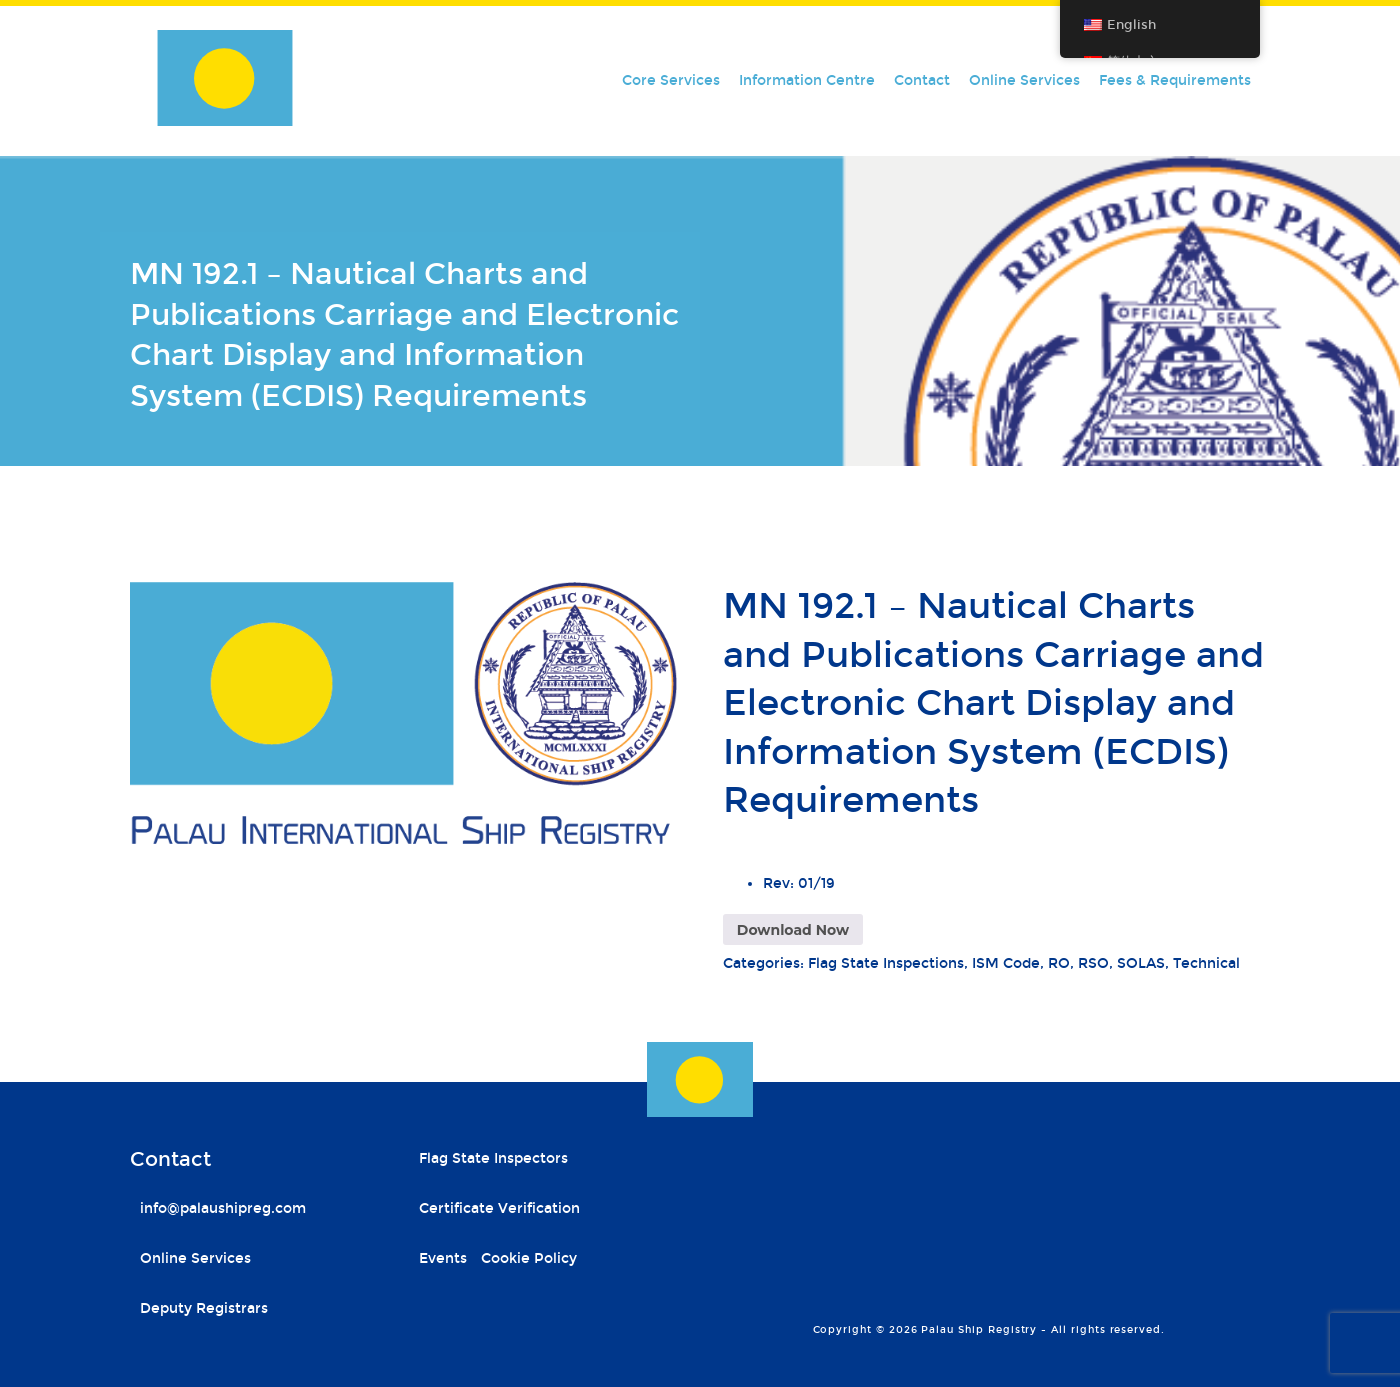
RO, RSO (1078, 963)
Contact (922, 80)
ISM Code (1006, 963)
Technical (1206, 963)
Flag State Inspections (886, 963)
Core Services (671, 80)
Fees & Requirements (1175, 80)
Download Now (793, 930)
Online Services (1024, 80)
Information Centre (807, 80)
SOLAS (1141, 963)
